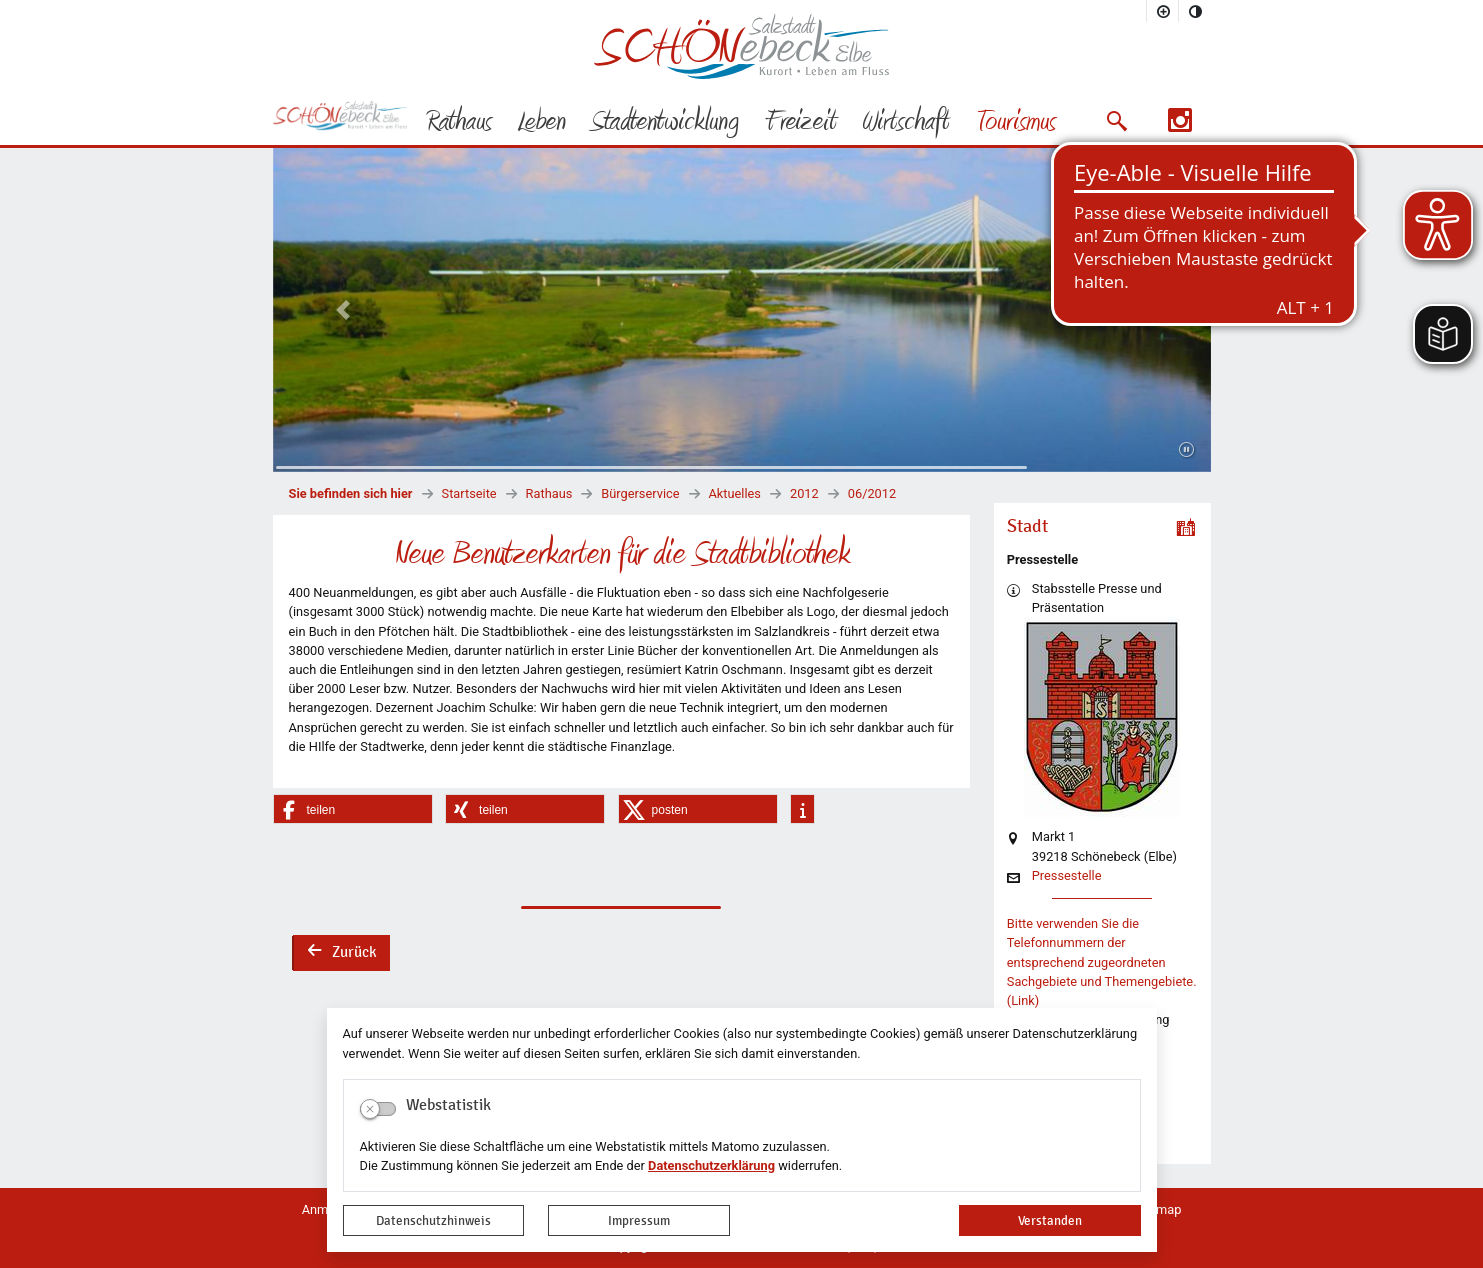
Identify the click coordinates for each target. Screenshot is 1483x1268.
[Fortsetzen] (1186, 450)
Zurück (341, 954)
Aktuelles (735, 493)
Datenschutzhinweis (433, 1220)
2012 (804, 493)
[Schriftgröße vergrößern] (1163, 11)
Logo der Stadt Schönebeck (741, 46)
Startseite (469, 493)
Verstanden (1050, 1220)
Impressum (639, 1220)
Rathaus (549, 493)
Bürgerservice (640, 493)
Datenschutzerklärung (711, 1165)
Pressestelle (1067, 876)
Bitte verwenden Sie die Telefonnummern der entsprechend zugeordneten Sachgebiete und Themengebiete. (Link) (1102, 962)
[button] (1117, 121)
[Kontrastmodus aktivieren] (1195, 11)
